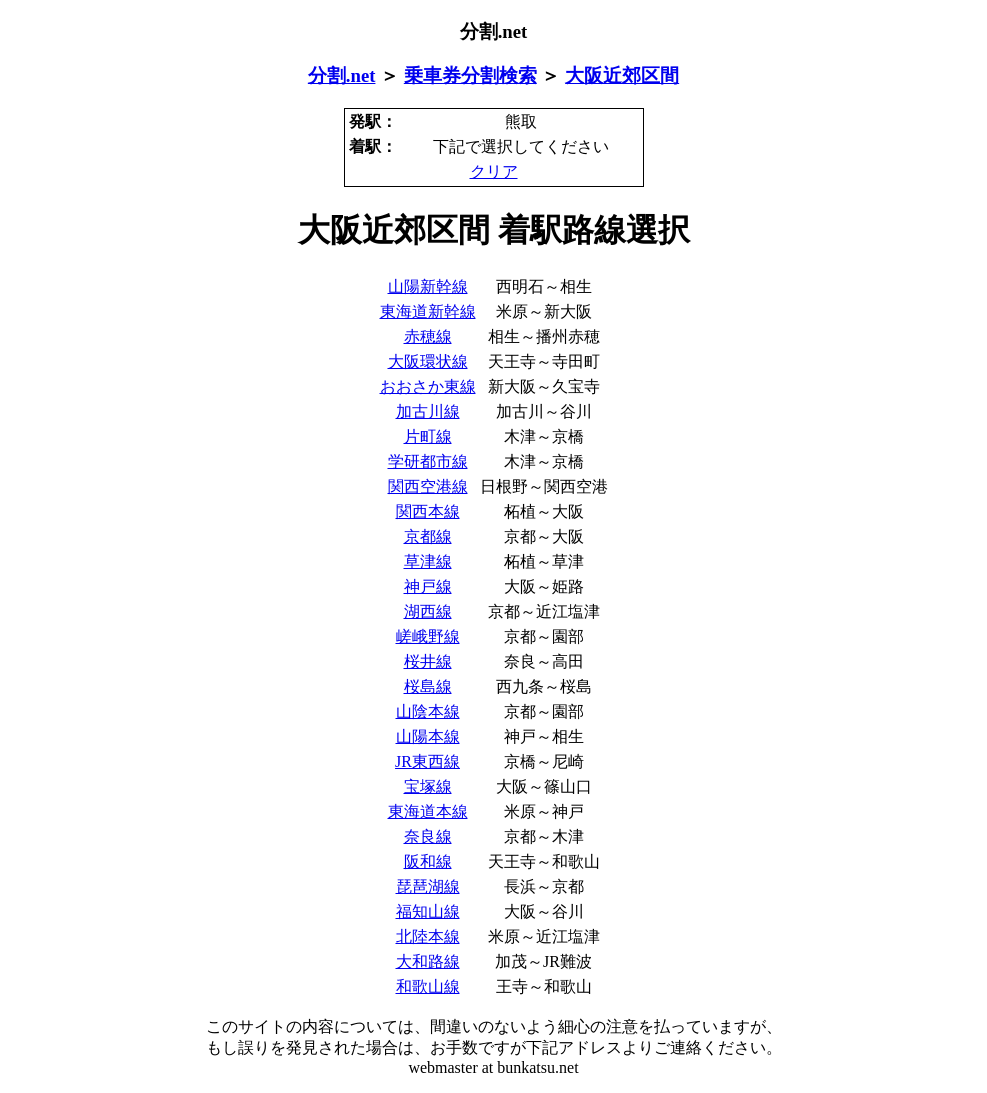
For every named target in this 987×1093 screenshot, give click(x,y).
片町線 (428, 436)
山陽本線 (428, 736)
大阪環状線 (428, 361)
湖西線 (428, 611)
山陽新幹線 (428, 286)
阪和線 (428, 861)
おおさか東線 (428, 386)
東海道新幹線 (428, 311)
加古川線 (428, 411)
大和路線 (428, 961)
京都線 (428, 536)
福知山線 (428, 911)
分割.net (342, 75)
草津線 (428, 561)
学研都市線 (428, 461)
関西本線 (428, 511)
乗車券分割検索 (470, 75)
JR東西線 (427, 761)
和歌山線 (428, 986)
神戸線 (428, 586)
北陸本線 (428, 936)
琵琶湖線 (428, 886)
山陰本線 (428, 711)
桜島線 (428, 686)
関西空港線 (428, 486)
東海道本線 (428, 811)
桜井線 (428, 661)
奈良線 (428, 836)
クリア (494, 171)
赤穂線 (428, 336)
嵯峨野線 (428, 636)
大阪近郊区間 (622, 75)
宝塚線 (428, 786)
